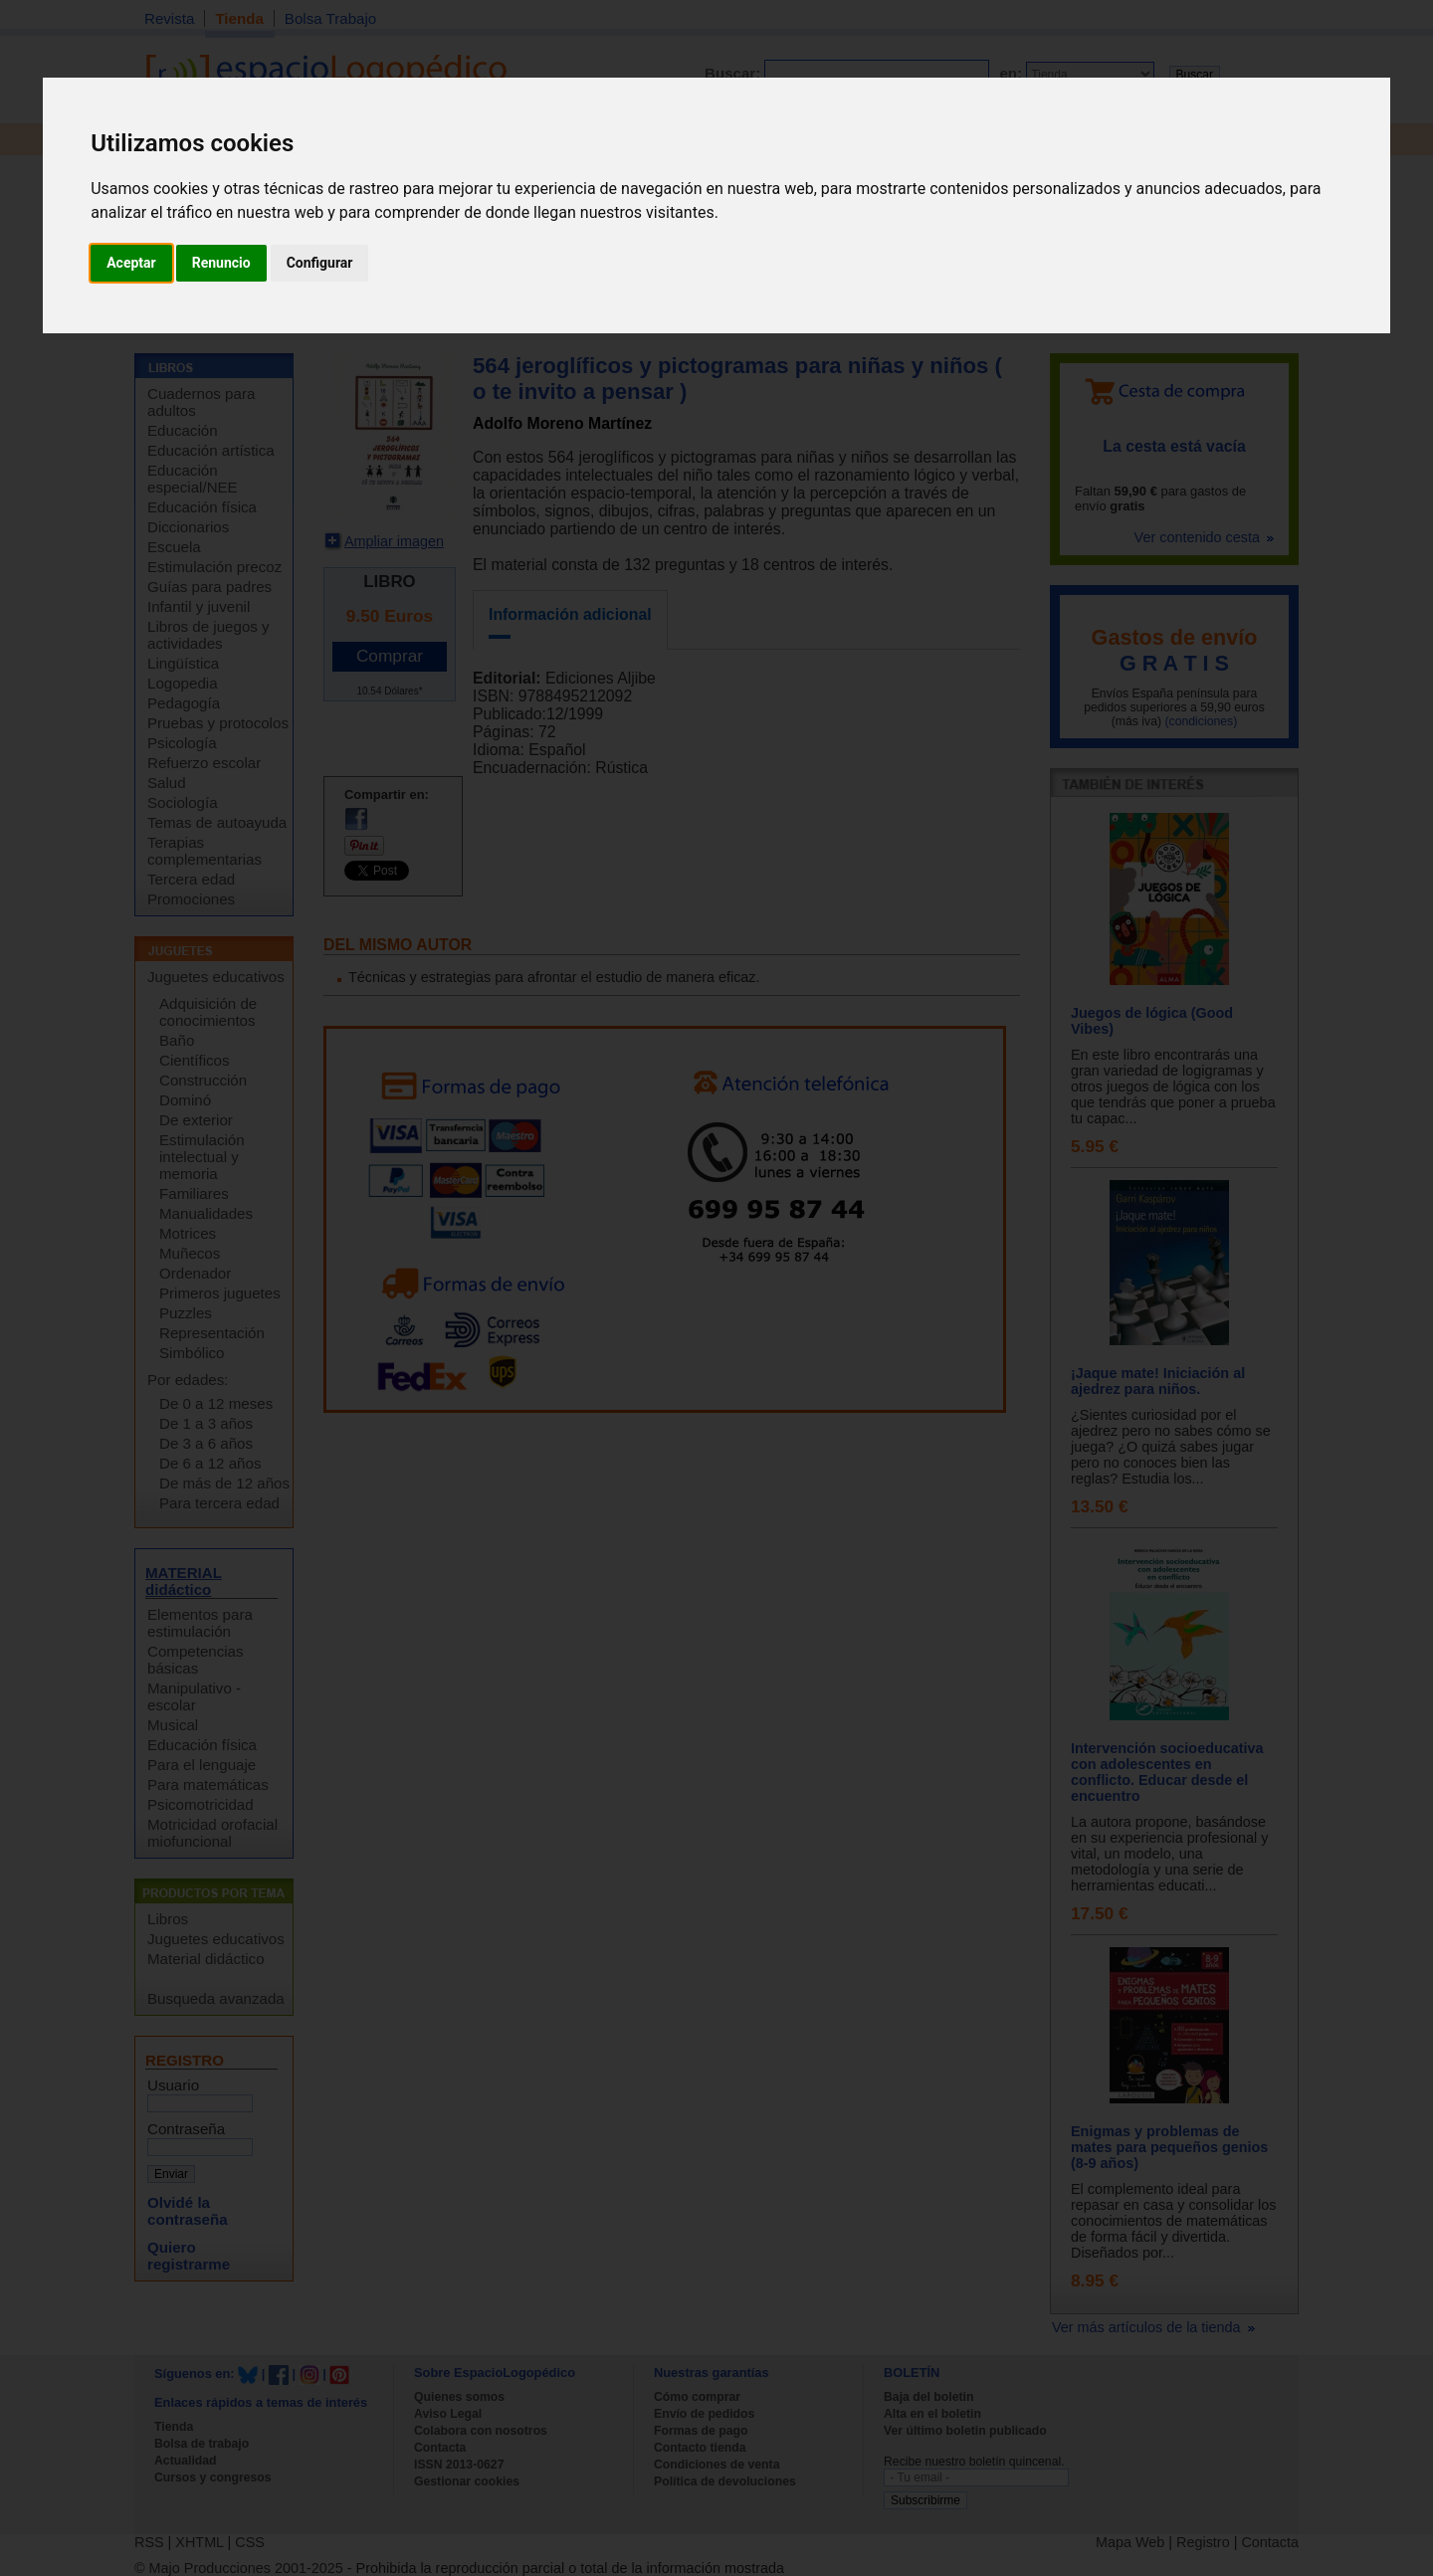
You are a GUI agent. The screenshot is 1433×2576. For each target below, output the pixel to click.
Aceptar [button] (131, 263)
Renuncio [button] (221, 263)
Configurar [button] (320, 263)
